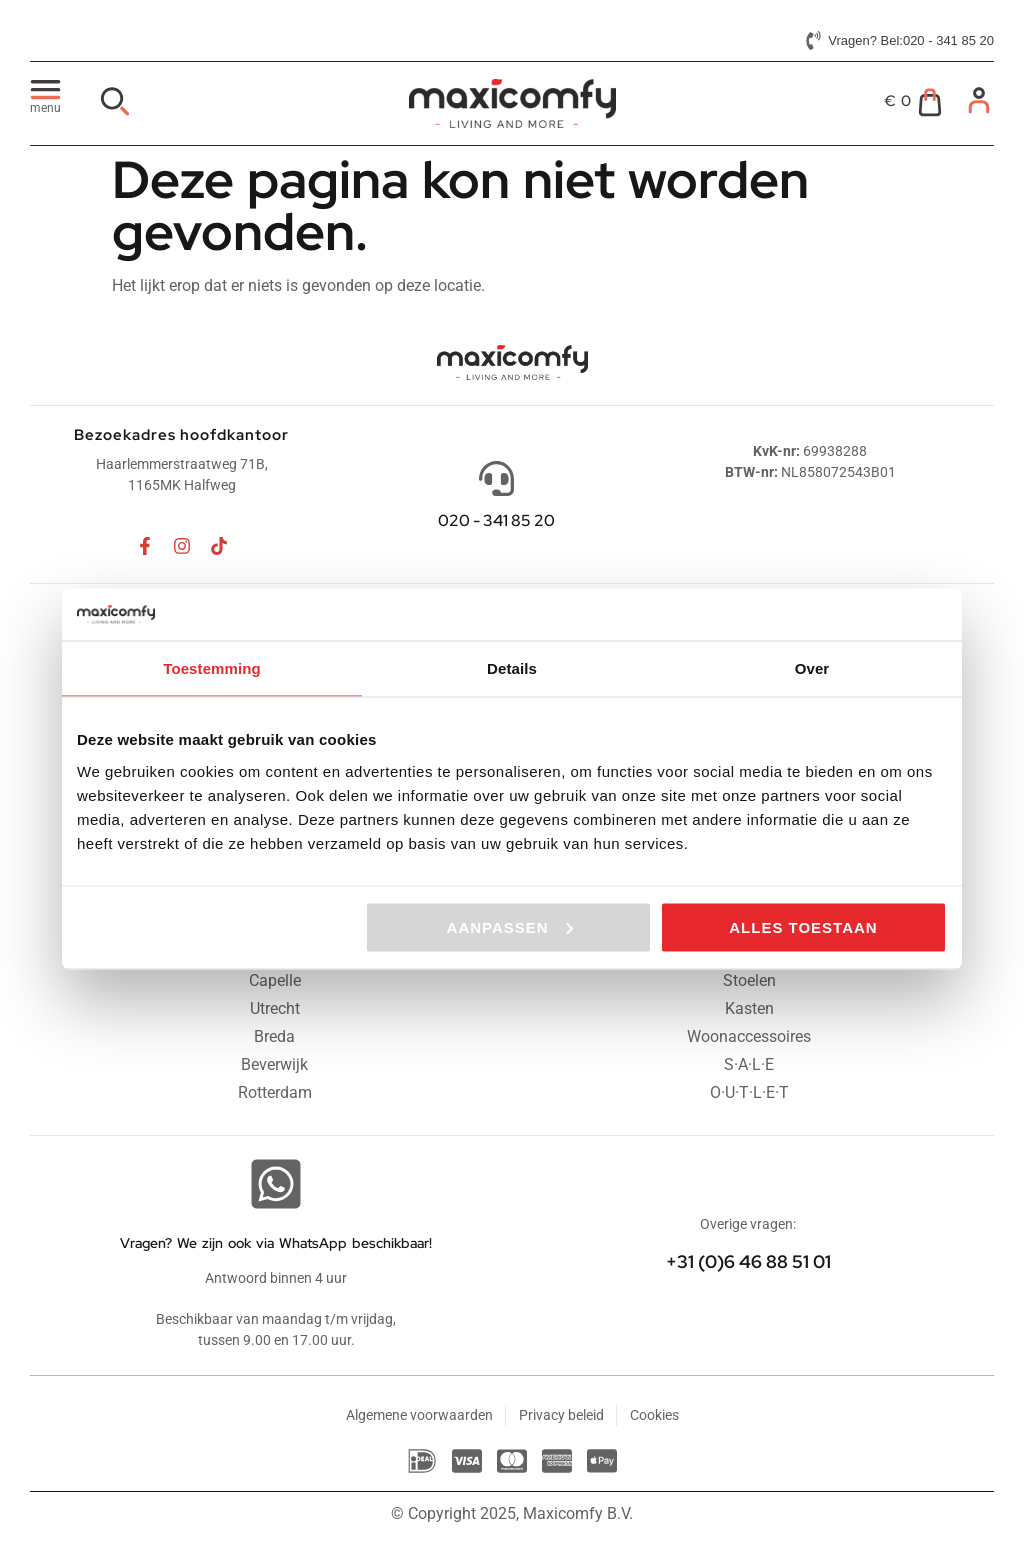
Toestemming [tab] (212, 668)
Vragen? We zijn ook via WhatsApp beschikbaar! (276, 1243)
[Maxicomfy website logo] (512, 103)
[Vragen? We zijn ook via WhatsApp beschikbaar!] (276, 1184)
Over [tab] (812, 668)
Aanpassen (510, 926)
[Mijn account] (979, 100)
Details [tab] (512, 668)
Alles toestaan (803, 926)
